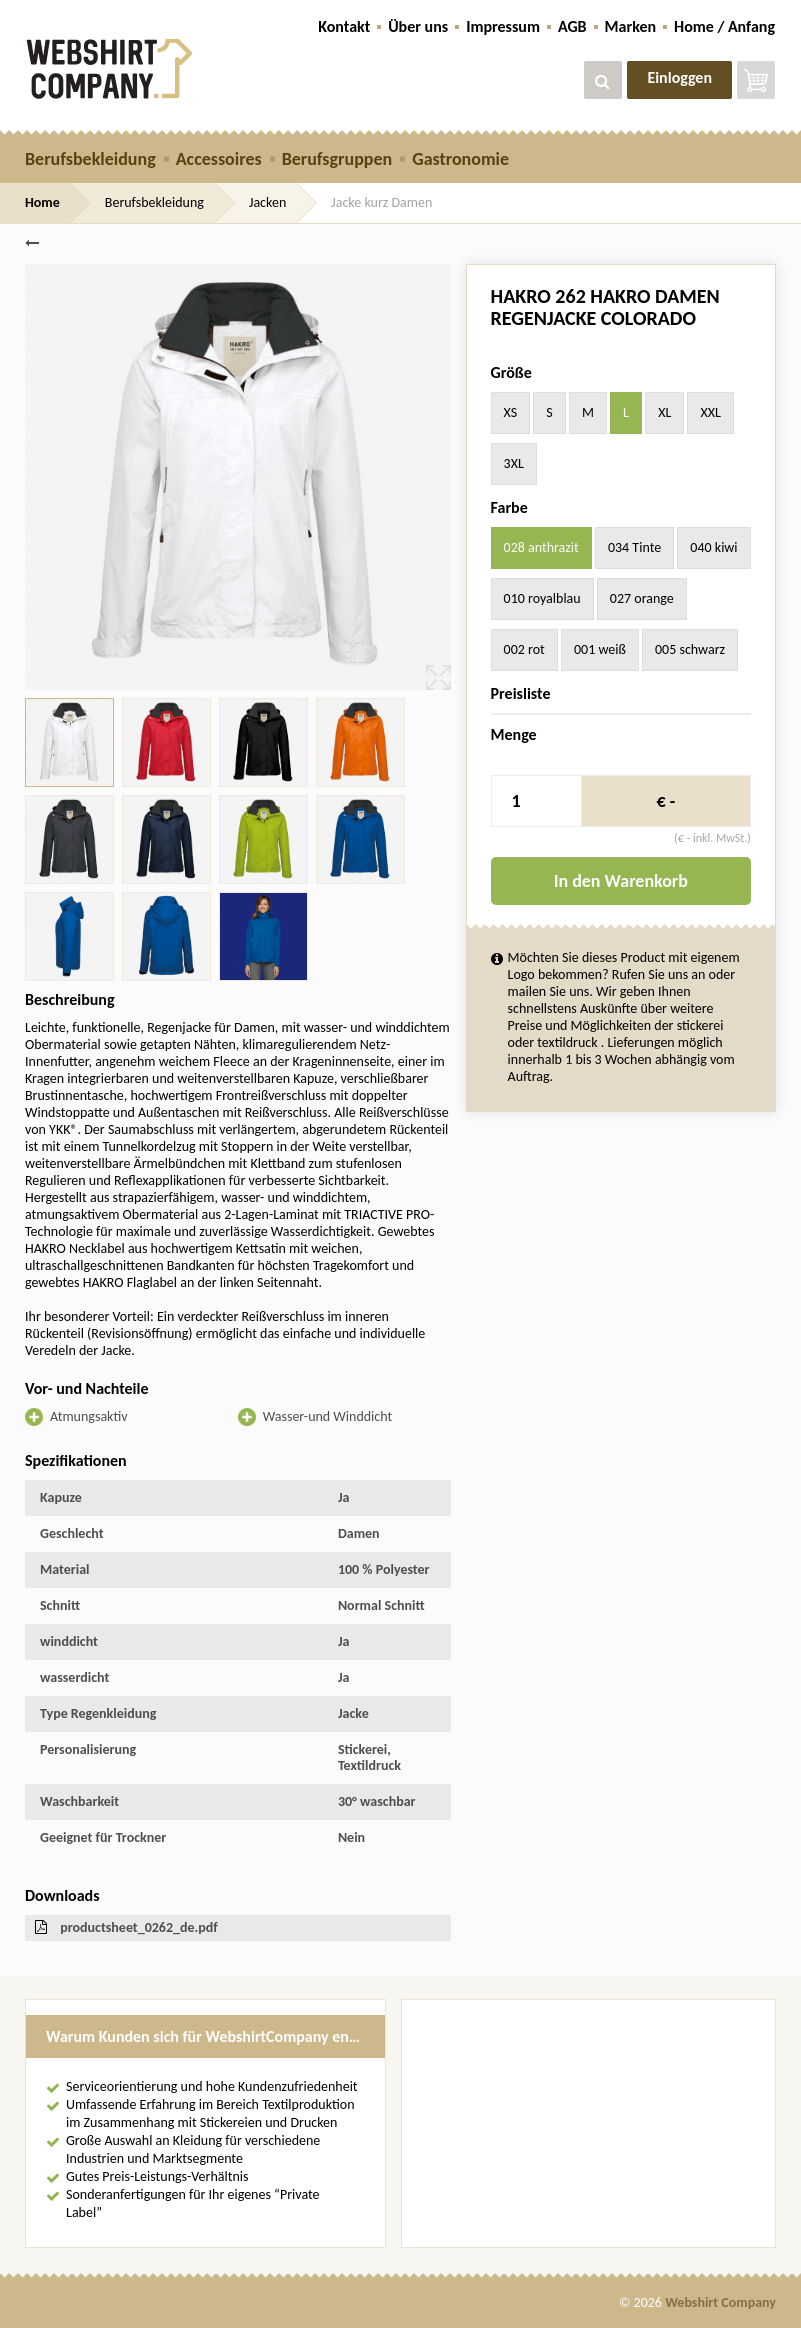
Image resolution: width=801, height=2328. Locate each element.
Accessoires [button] (219, 159)
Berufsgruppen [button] (337, 159)
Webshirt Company (720, 2302)
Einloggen (679, 77)
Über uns (418, 26)
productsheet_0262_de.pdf (139, 1927)
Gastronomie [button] (460, 159)
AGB (572, 26)
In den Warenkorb (621, 881)
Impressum (503, 26)
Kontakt (344, 26)
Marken (630, 26)
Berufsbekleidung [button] (90, 159)
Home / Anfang (724, 26)
